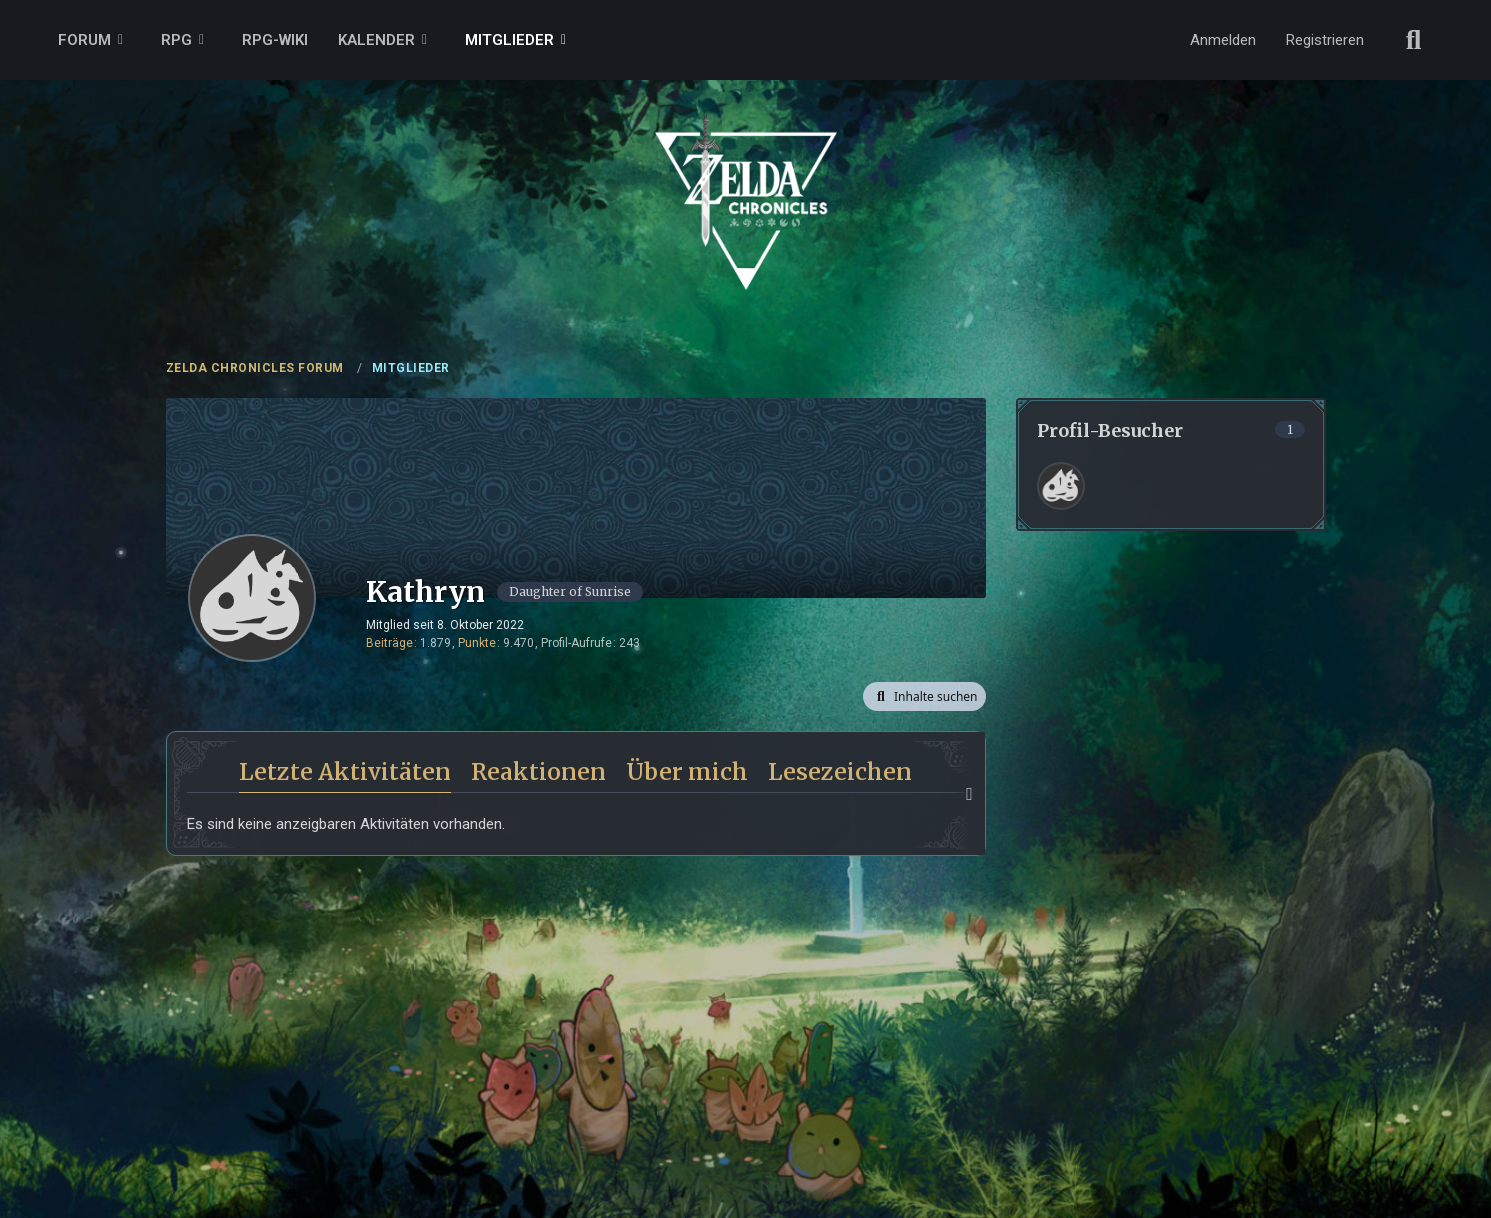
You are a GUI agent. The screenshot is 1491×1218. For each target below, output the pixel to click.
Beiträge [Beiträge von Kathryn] (389, 643)
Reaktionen (538, 771)
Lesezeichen (840, 771)
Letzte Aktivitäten (345, 771)
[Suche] (1414, 40)
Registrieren (1325, 40)
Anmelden (1223, 40)
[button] (924, 697)
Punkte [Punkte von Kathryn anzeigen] (477, 643)
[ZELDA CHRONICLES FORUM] (746, 180)
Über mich (687, 771)
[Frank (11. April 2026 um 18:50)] (1061, 486)
